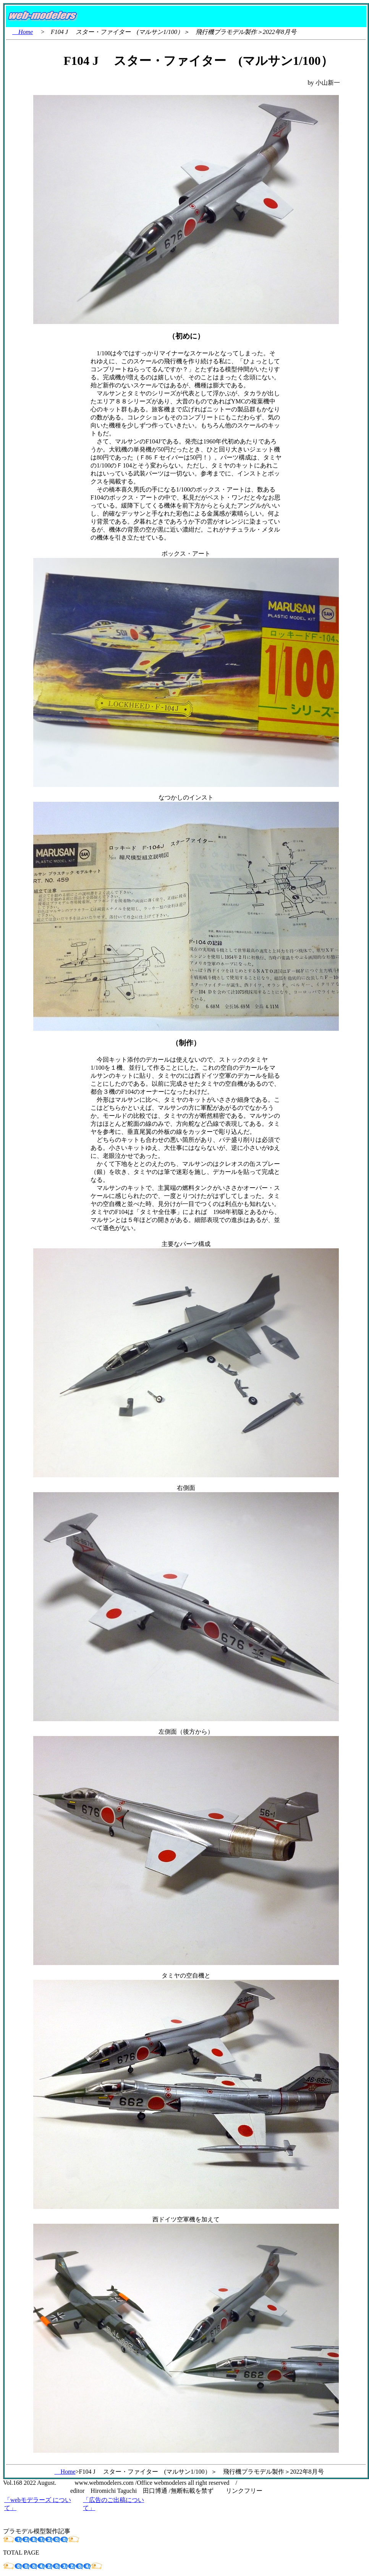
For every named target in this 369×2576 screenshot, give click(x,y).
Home (22, 32)
